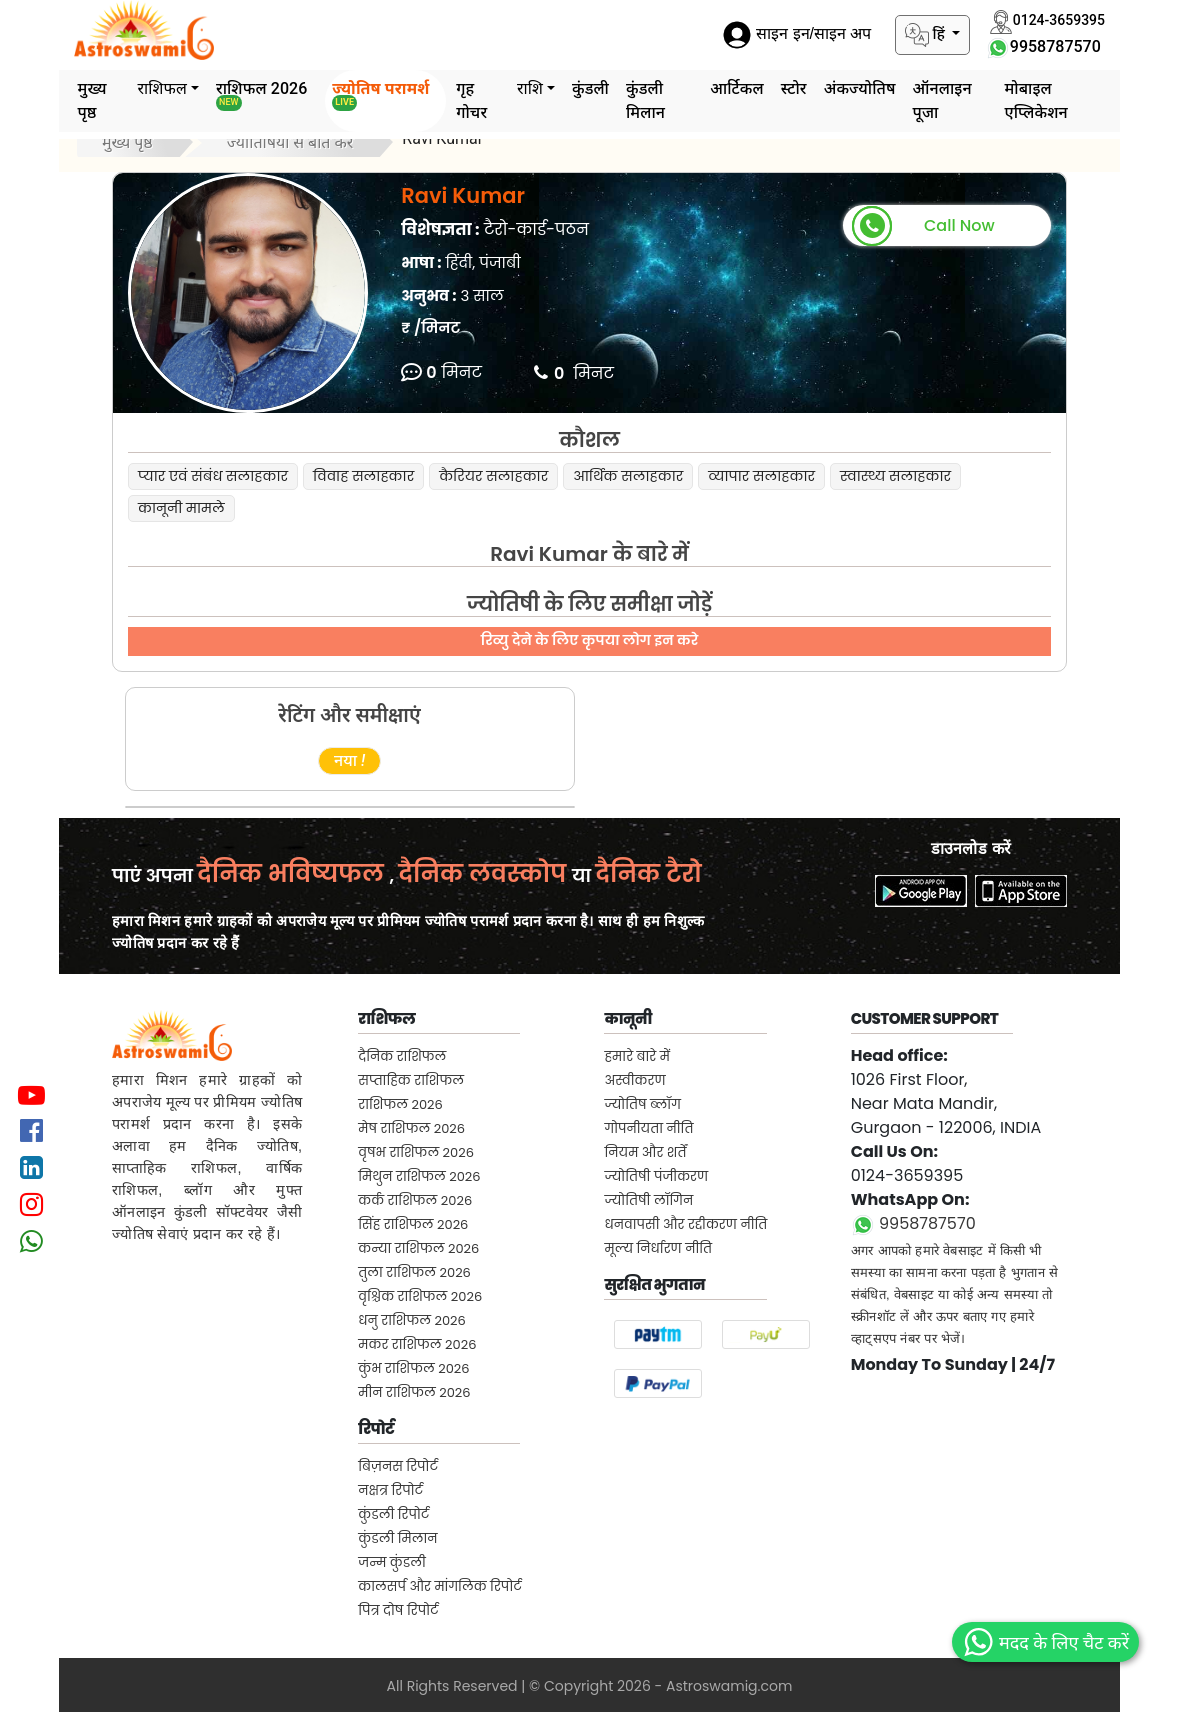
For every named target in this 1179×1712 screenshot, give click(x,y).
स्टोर (794, 88)
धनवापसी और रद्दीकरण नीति (685, 1224)
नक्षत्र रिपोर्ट (390, 1490)
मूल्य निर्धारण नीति (658, 1248)
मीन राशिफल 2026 (414, 1392)
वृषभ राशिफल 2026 (416, 1152)
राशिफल (162, 88)
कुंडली (590, 88)
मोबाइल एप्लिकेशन (1035, 100)
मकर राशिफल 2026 (417, 1344)
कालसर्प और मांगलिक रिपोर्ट (439, 1586)
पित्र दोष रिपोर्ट (398, 1610)
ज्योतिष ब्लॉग (642, 1104)
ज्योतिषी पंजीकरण (656, 1176)
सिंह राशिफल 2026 (413, 1224)
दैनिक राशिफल (402, 1056)
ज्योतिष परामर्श (380, 95)
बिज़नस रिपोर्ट (398, 1466)
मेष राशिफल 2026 (411, 1128)
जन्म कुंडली (392, 1562)
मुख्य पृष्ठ (91, 100)
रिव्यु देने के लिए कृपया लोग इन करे (589, 640)
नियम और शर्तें (645, 1152)
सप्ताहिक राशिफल (411, 1080)
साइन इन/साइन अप (797, 34)
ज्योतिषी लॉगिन (648, 1200)
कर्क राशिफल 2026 (415, 1200)
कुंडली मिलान (645, 100)
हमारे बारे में (637, 1056)
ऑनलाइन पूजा (942, 100)
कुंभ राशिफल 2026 (413, 1368)
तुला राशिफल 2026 (414, 1272)
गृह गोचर (471, 100)
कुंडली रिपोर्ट (393, 1514)
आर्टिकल (737, 88)
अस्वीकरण (634, 1080)
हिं (927, 35)
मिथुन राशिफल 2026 (419, 1176)
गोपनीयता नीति (648, 1128)
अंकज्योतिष (860, 88)
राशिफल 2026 (262, 95)
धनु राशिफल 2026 (412, 1320)
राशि (530, 88)
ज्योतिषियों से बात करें (290, 142)
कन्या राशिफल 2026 (418, 1248)
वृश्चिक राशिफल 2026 (420, 1296)
